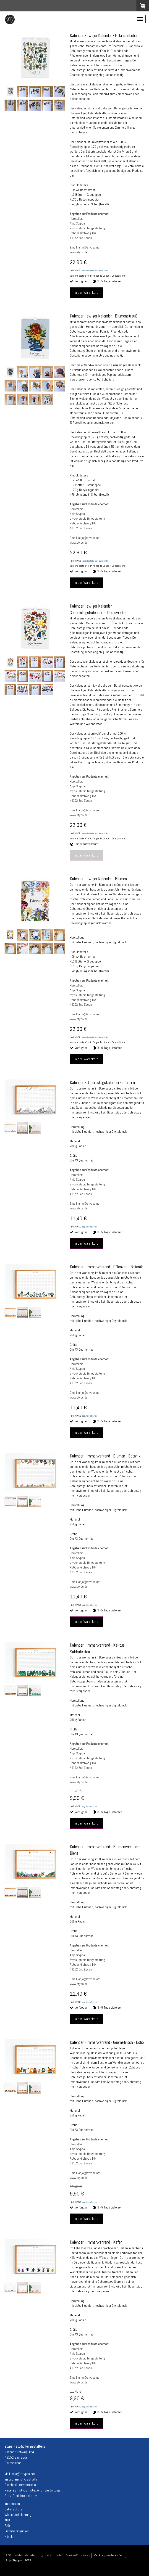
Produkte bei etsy (25, 2495)
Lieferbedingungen (17, 2531)
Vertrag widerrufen (108, 2555)
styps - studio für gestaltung (39, 2490)
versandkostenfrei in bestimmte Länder (95, 270)
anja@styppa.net (23, 2473)
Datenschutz (13, 2509)
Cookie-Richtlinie (76, 2555)
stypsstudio (28, 2479)
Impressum (12, 2503)
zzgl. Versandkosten (89, 1226)
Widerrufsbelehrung (18, 2514)
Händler (10, 2536)
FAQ (7, 2525)
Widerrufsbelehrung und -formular (39, 2555)
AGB (7, 2520)
